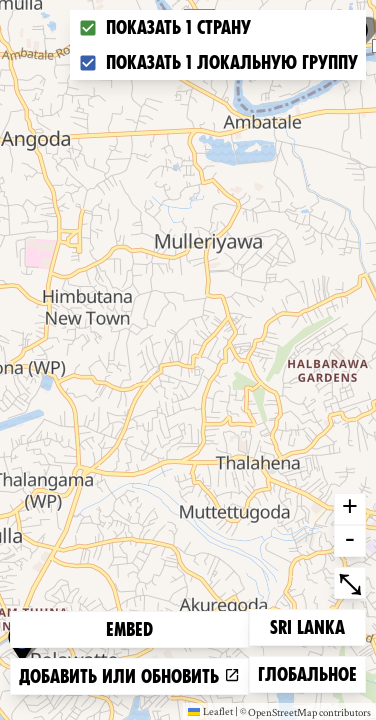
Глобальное (307, 672)
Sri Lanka (307, 625)
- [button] (350, 541)
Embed (129, 629)
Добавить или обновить (129, 676)
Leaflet (210, 711)
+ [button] (350, 509)
